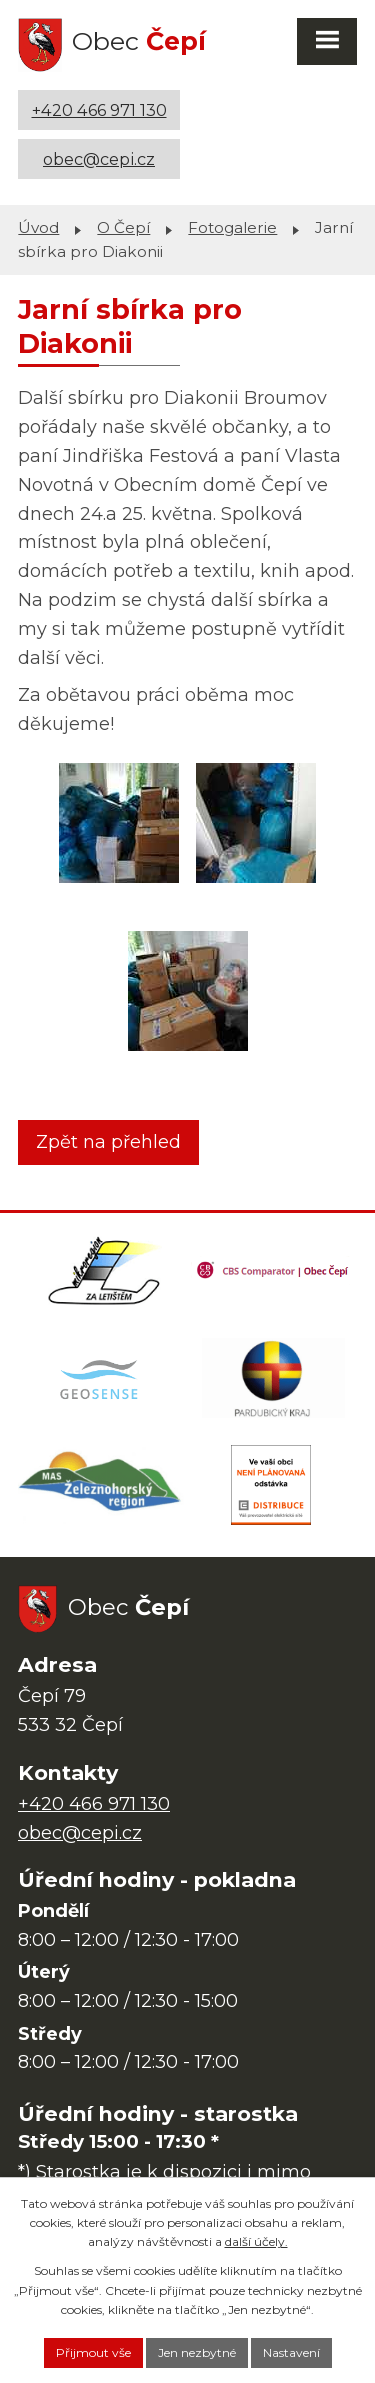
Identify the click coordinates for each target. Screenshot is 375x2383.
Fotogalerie (232, 227)
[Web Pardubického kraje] (274, 1378)
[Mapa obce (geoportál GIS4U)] (101, 1378)
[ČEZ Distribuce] (271, 1485)
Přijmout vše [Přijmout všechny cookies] (93, 2352)
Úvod (38, 227)
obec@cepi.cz (99, 159)
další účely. (256, 2241)
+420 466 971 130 (99, 110)
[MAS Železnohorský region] (101, 1485)
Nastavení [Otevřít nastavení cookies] (291, 2352)
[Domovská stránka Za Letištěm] (104, 1271)
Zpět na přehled (108, 1142)
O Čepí (123, 227)
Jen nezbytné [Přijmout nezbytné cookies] (197, 2352)
